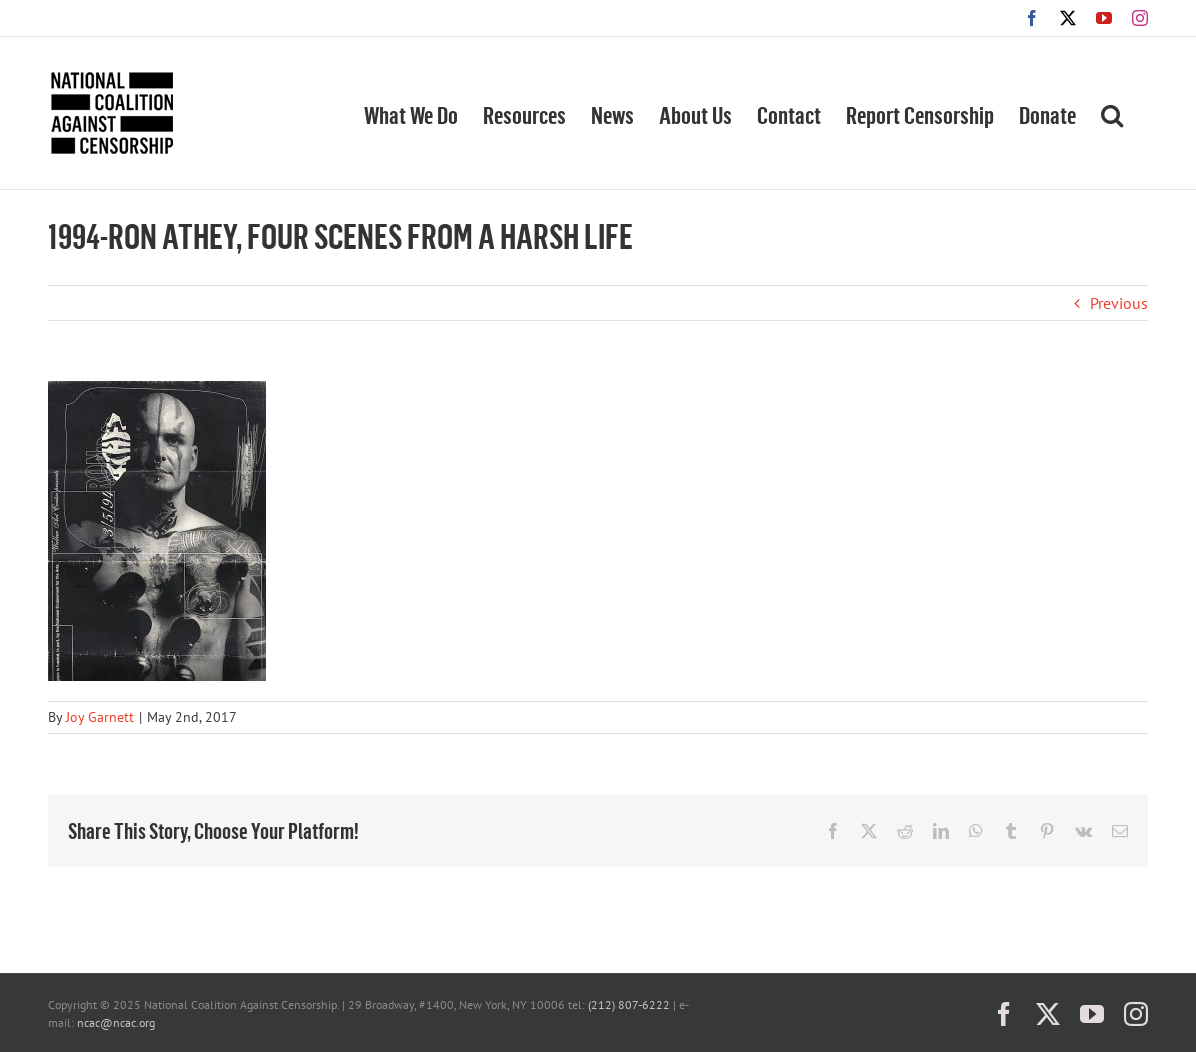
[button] (1112, 113)
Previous (1119, 303)
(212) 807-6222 (629, 1004)
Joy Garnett (100, 717)
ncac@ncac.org (116, 1022)
